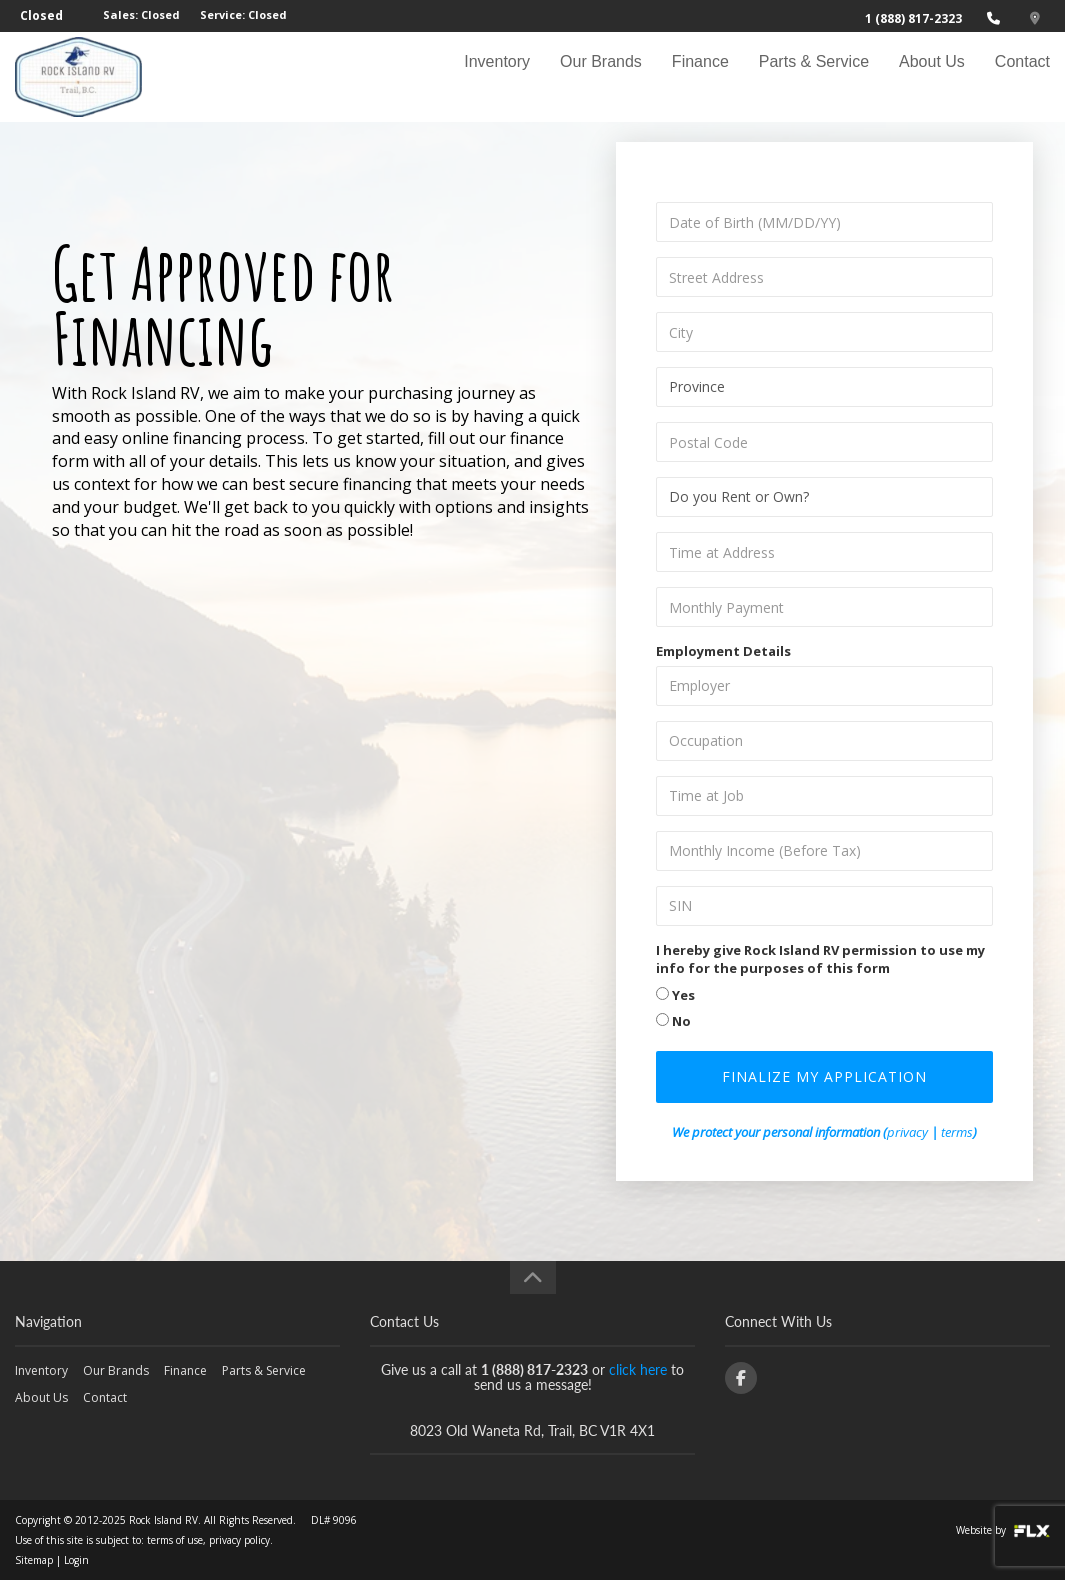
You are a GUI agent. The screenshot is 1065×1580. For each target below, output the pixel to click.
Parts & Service (814, 76)
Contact (1022, 76)
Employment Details (723, 651)
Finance (700, 76)
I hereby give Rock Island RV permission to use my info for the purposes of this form (820, 959)
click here (638, 1369)
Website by (1003, 1530)
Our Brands (601, 76)
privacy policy (239, 1540)
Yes (675, 995)
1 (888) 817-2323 (913, 18)
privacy (907, 1132)
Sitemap (34, 1560)
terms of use (175, 1540)
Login (76, 1560)
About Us (932, 76)
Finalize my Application (824, 1076)
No (673, 1021)
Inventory (497, 76)
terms (957, 1132)
